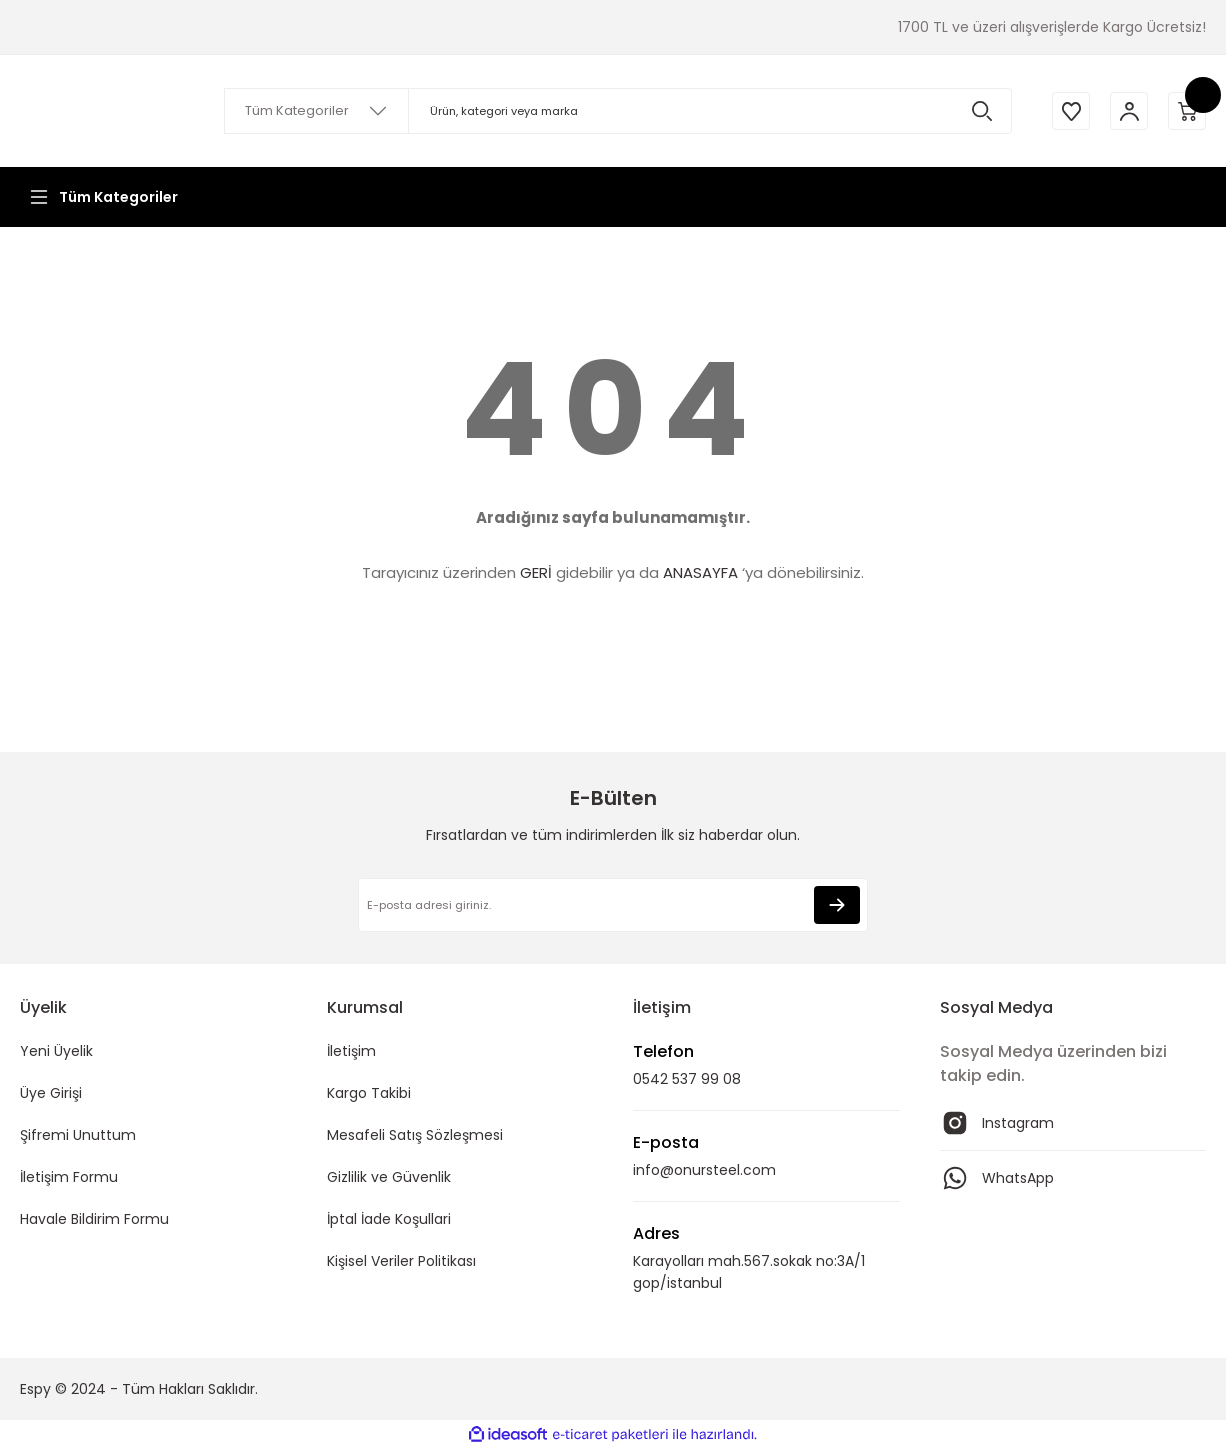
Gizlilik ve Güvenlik (389, 1177)
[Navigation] (102, 197)
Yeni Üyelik (56, 1051)
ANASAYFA (700, 572)
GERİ (536, 572)
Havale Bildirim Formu (94, 1219)
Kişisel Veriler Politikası (401, 1261)
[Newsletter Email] (613, 905)
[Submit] (837, 905)
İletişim (351, 1051)
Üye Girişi (51, 1093)
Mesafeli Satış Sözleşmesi (415, 1135)
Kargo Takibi (369, 1093)
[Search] (615, 111)
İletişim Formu (69, 1177)
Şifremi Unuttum (78, 1135)
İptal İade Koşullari (389, 1219)
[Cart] (1186, 111)
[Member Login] (1126, 111)
